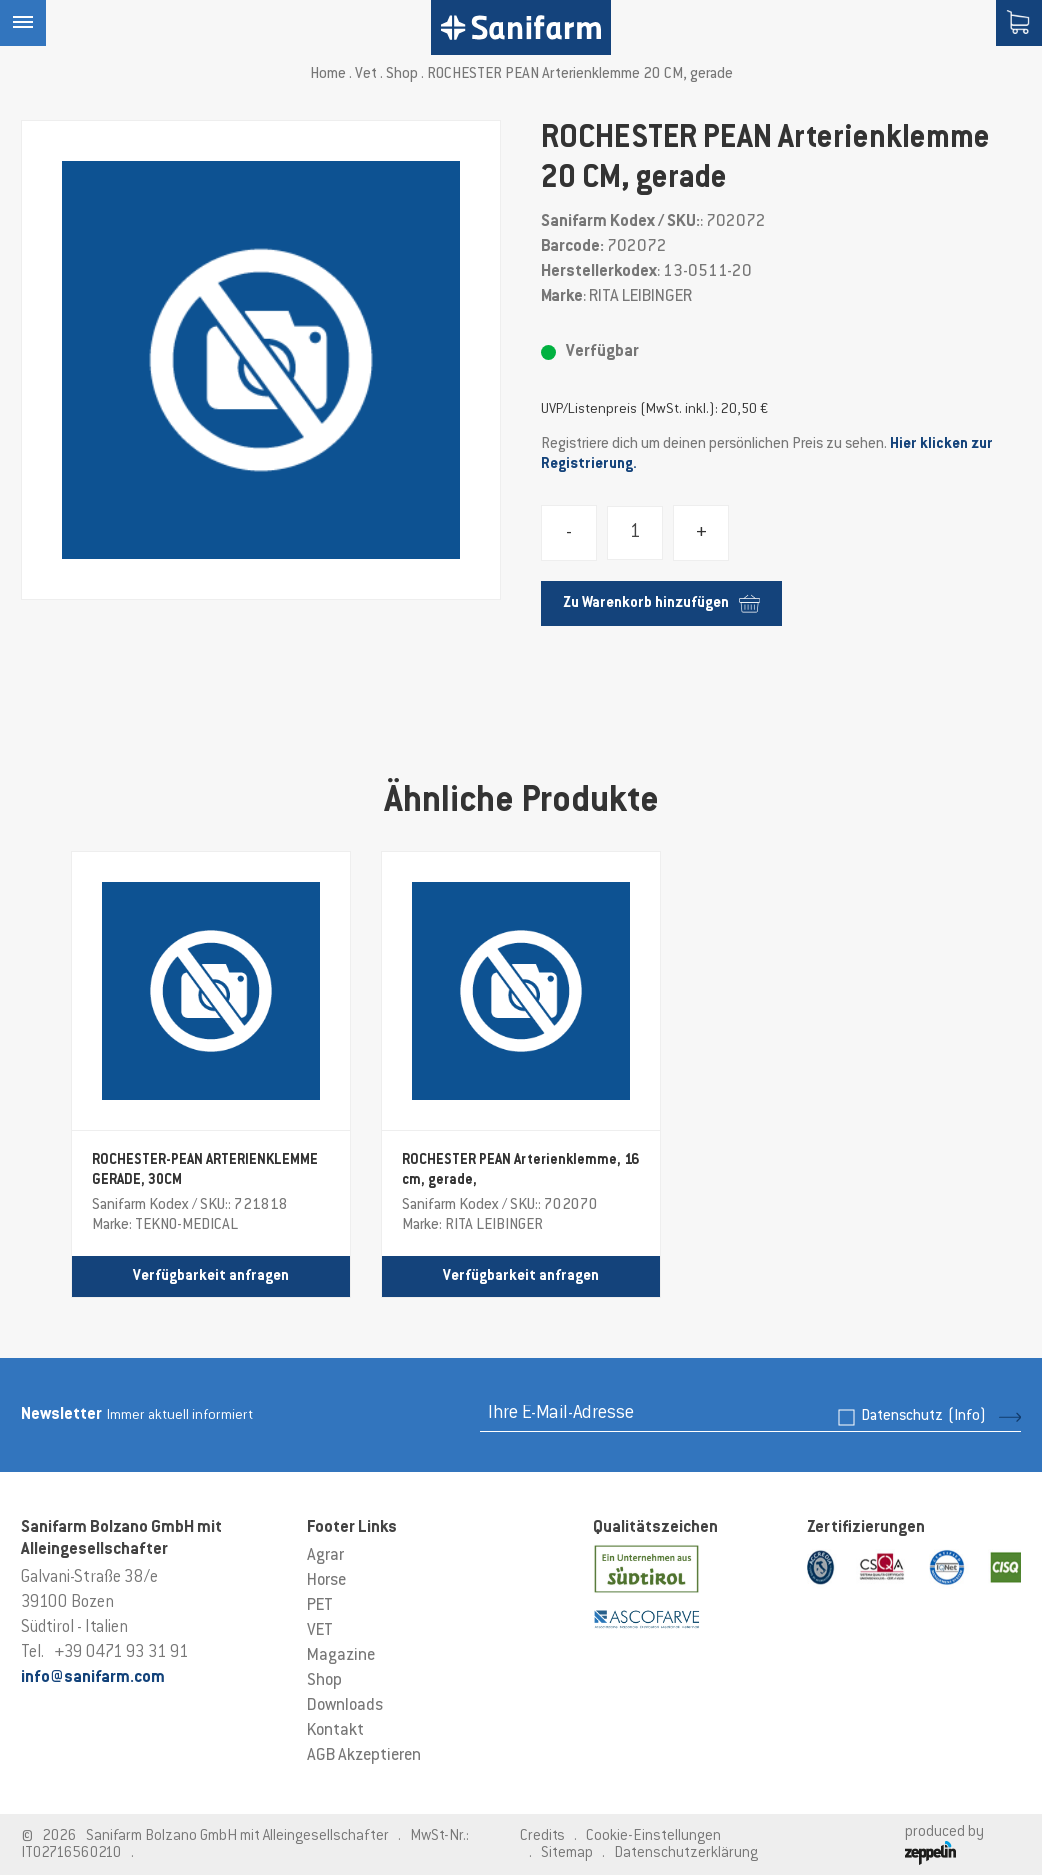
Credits (542, 1836)
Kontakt (335, 1731)
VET (320, 1631)
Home (328, 74)
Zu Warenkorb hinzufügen (661, 603)
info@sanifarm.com (93, 1678)
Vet (366, 74)
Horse (326, 1581)
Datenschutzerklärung (686, 1853)
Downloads (345, 1706)
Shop (402, 74)
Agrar (325, 1556)
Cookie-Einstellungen (653, 1836)
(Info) (967, 1416)
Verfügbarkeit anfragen (211, 1276)
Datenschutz (923, 1416)
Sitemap (567, 1853)
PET (320, 1606)
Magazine (341, 1656)
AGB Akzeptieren (364, 1756)
